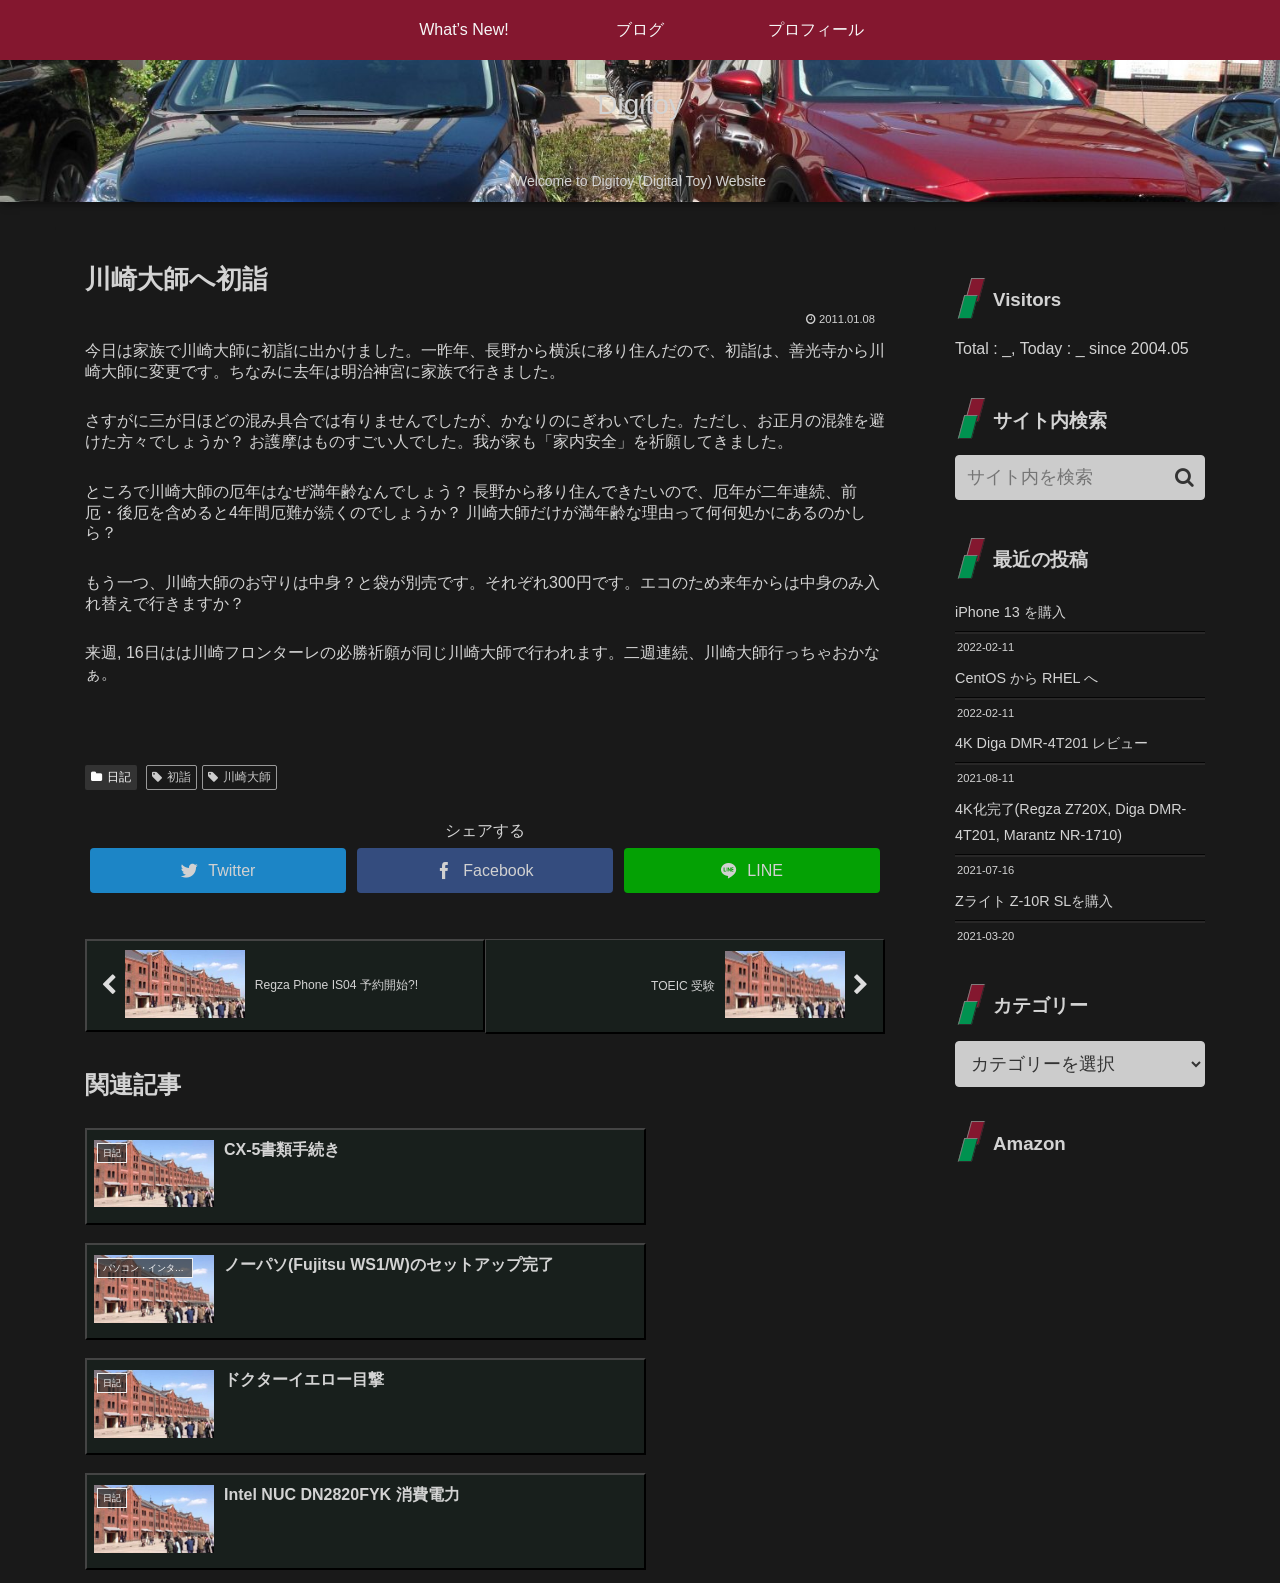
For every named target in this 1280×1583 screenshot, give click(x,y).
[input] (1080, 477)
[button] (1184, 477)
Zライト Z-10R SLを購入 (1044, 916)
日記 (111, 777)
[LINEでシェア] (752, 870)
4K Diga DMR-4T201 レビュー (1063, 750)
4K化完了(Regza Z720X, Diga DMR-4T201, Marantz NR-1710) (1069, 834)
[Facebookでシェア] (485, 870)
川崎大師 (239, 777)
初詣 (171, 777)
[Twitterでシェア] (218, 870)
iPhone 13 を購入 (1017, 613)
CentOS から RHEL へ (1035, 682)
